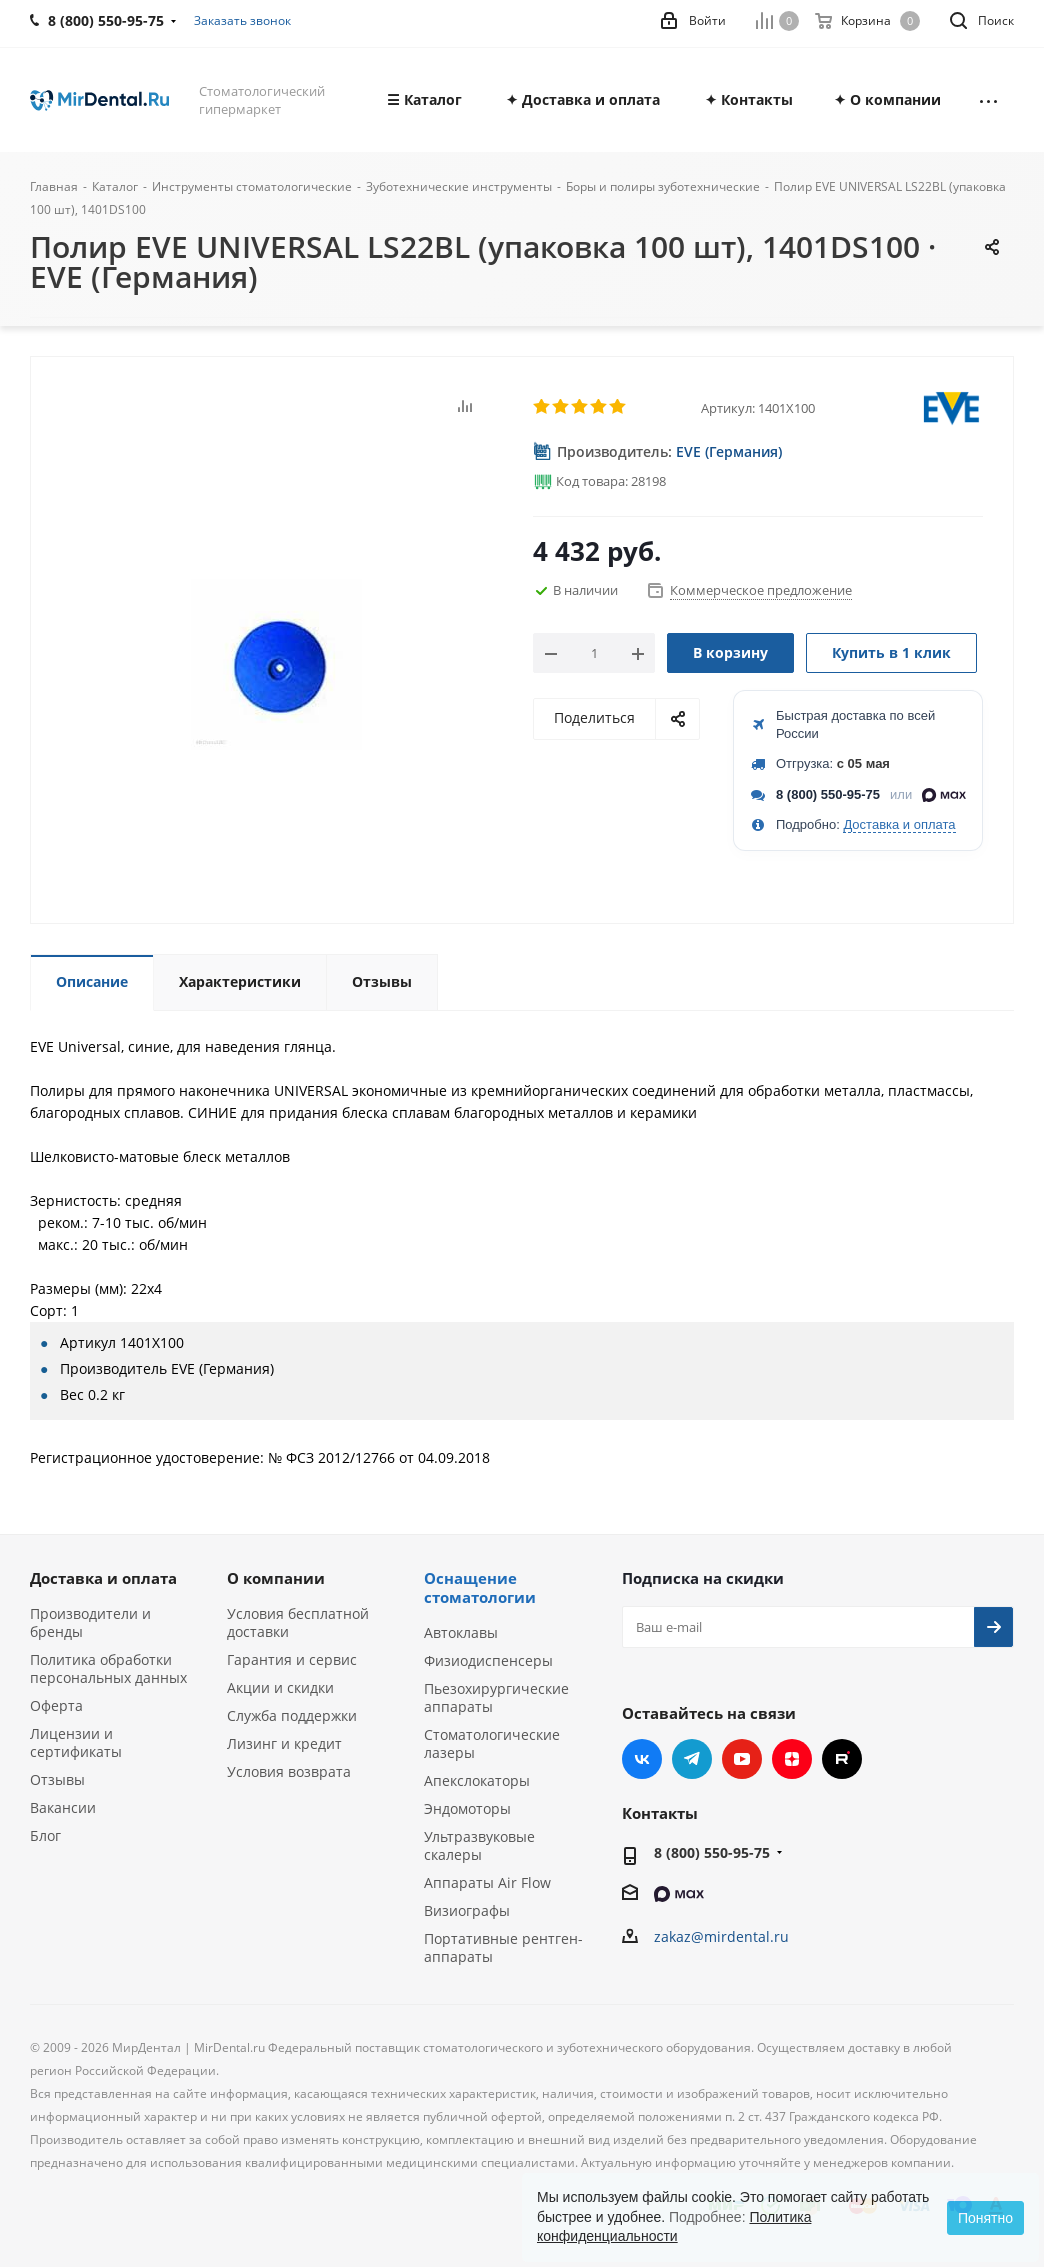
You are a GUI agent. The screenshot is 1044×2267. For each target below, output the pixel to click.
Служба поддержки (292, 1715)
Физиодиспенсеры (488, 1660)
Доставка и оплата (899, 824)
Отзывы (57, 1779)
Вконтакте (642, 1759)
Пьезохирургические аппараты (496, 1697)
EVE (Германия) (729, 451)
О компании (276, 1578)
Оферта (56, 1705)
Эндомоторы (467, 1808)
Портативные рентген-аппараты (503, 1947)
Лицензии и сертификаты (76, 1742)
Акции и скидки (280, 1687)
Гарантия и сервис (292, 1659)
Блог (45, 1835)
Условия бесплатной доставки (298, 1622)
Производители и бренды (90, 1622)
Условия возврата (289, 1771)
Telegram (692, 1759)
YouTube (742, 1759)
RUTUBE (842, 1759)
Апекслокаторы (477, 1780)
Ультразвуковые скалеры (479, 1845)
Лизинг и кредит (284, 1743)
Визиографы (467, 1910)
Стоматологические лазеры (492, 1743)
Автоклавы (461, 1632)
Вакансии (63, 1807)
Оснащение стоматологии (480, 1587)
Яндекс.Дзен (792, 1759)
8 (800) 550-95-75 (828, 794)
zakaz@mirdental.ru (721, 1936)
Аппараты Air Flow (487, 1882)
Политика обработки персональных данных (108, 1668)
